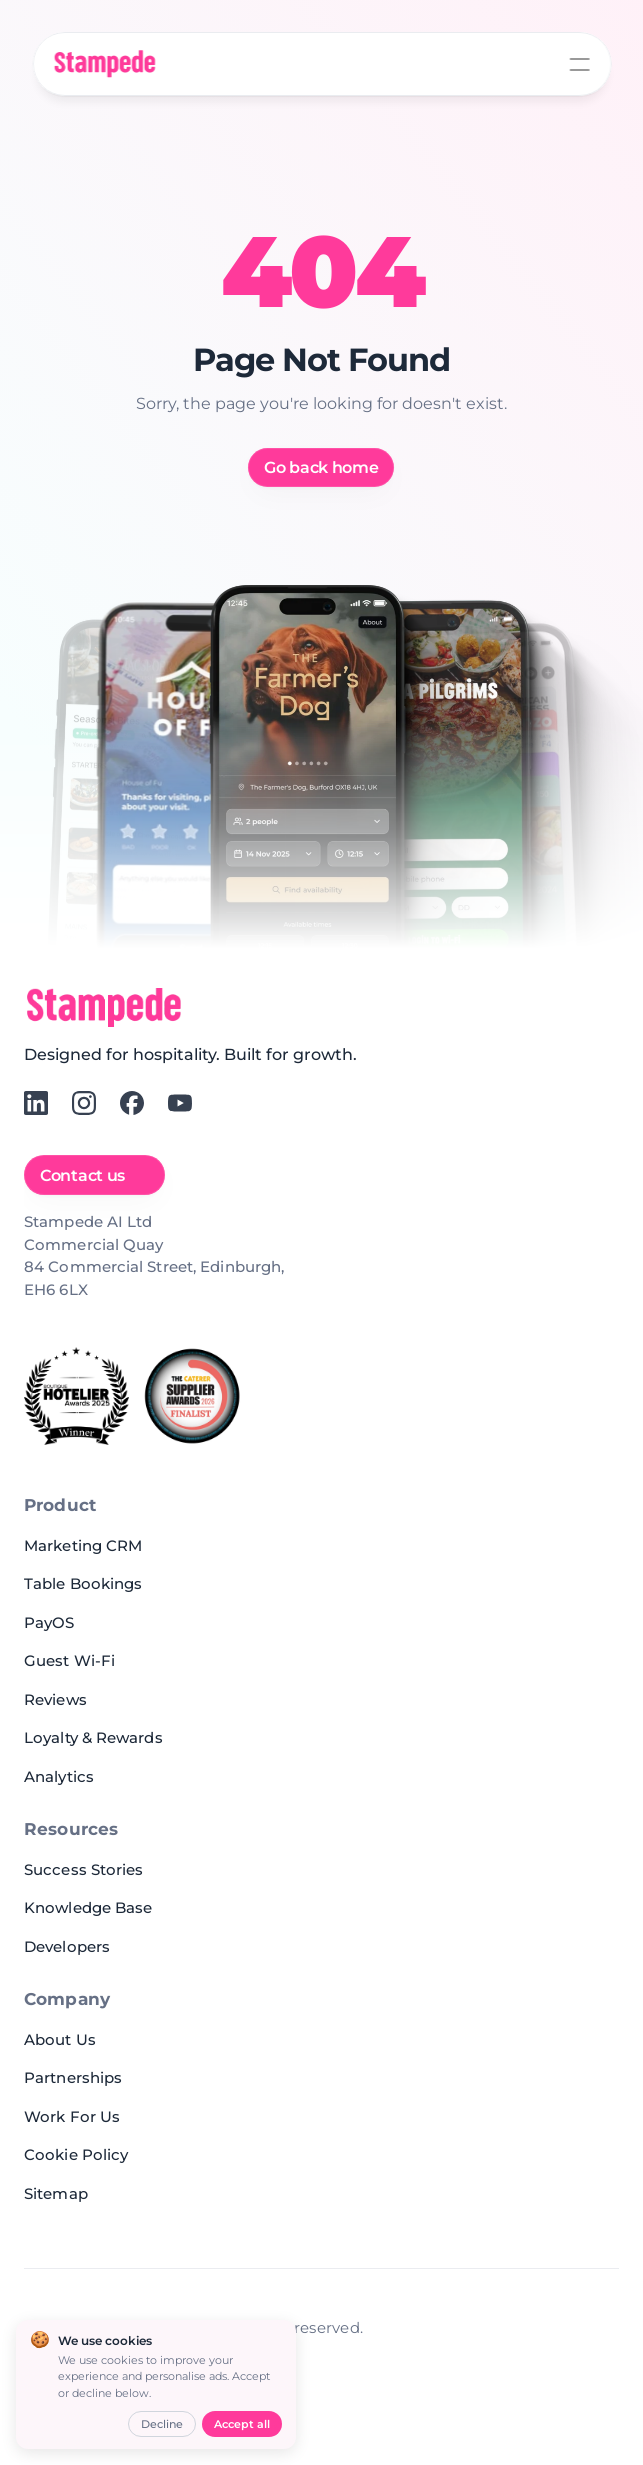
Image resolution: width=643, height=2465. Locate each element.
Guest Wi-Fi (69, 1660)
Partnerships (73, 2077)
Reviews (55, 1699)
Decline (162, 2424)
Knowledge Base (88, 1907)
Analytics (59, 1776)
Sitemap (56, 2193)
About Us (60, 2039)
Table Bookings (83, 1583)
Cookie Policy (76, 2154)
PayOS (49, 1622)
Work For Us (72, 2116)
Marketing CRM (83, 1545)
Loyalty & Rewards (93, 1737)
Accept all (242, 2424)
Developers (67, 1946)
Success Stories (84, 1869)
